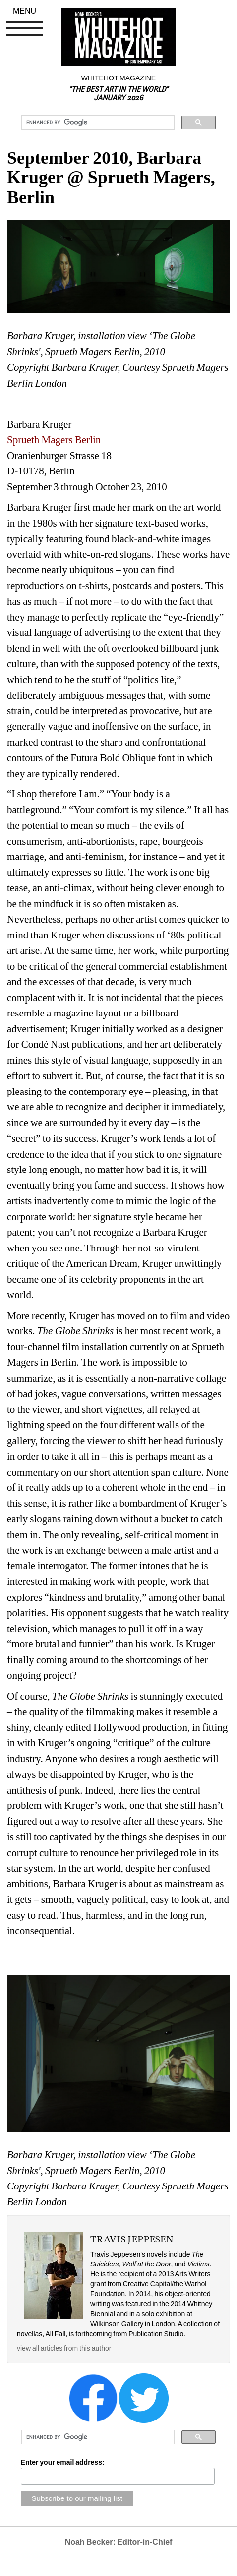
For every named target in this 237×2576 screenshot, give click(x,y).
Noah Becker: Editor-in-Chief (119, 2542)
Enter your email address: (63, 2462)
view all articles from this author (64, 2348)
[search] (97, 122)
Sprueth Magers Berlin (54, 440)
